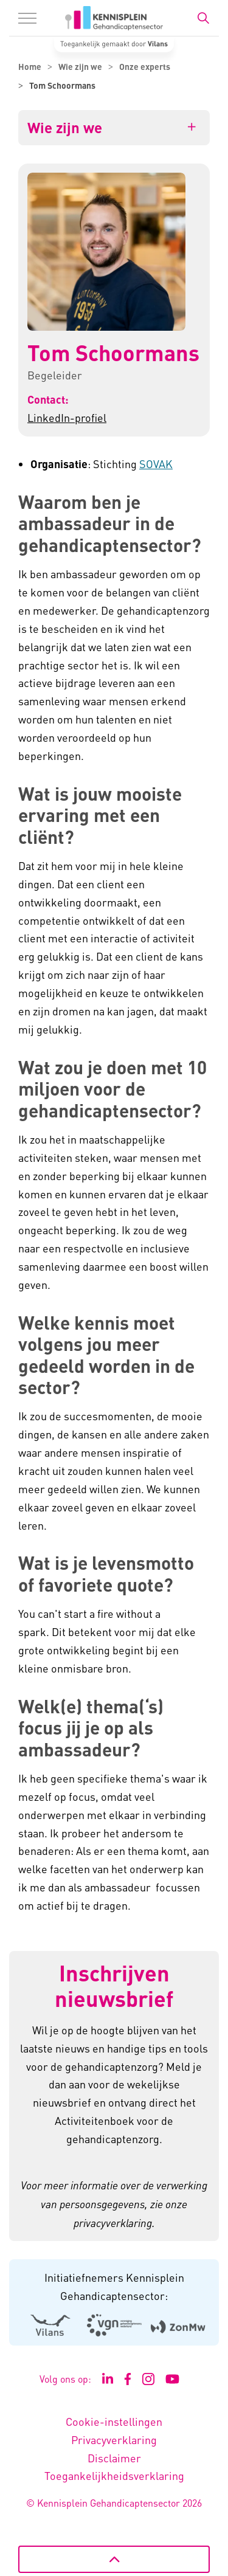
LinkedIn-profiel (66, 417)
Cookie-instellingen (114, 2421)
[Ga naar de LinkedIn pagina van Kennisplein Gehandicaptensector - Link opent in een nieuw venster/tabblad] (107, 2379)
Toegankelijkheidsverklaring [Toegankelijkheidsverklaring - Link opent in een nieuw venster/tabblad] (114, 2475)
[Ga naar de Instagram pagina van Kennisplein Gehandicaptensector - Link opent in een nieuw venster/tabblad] (148, 2379)
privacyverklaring (113, 2222)
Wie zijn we (64, 127)
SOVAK (156, 464)
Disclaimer (114, 2458)
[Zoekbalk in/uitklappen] (203, 18)
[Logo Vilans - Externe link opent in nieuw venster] (50, 2325)
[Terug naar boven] (114, 2559)
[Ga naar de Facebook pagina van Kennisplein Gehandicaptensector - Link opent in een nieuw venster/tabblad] (128, 2379)
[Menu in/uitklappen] (27, 18)
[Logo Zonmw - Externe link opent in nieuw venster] (178, 2325)
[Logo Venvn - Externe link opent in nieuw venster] (114, 2325)
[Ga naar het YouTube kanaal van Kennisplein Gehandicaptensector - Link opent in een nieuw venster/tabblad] (172, 2379)
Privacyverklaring (114, 2440)
